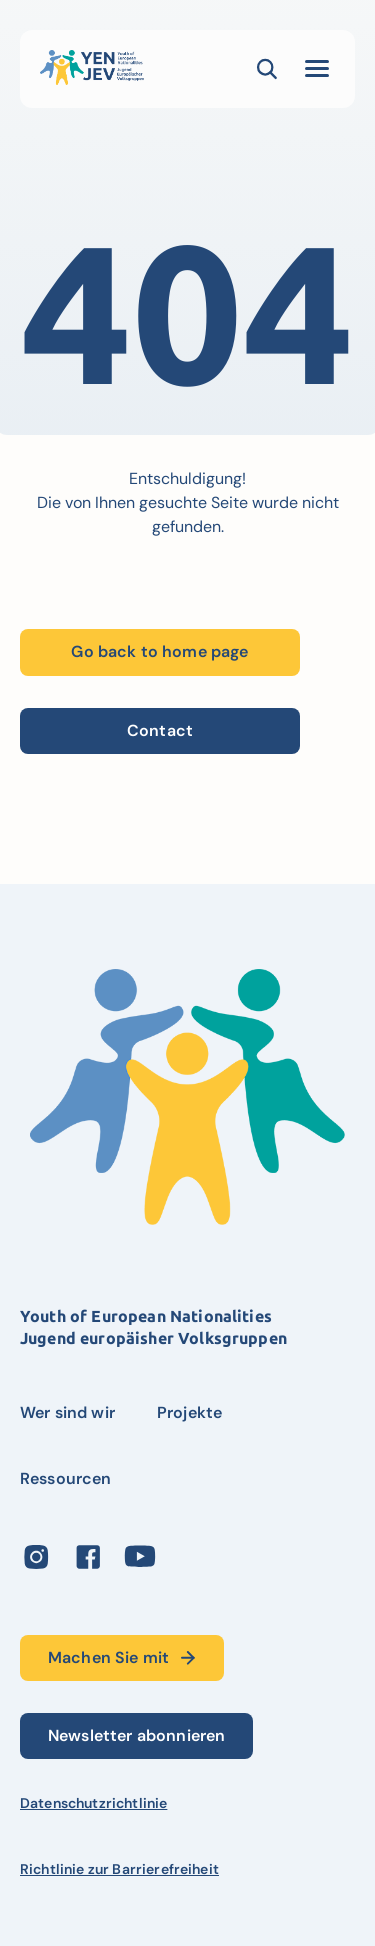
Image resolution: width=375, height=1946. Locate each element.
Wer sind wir (67, 1412)
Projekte (189, 1412)
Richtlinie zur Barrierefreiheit (119, 1869)
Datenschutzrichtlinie (93, 1803)
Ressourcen (66, 1478)
